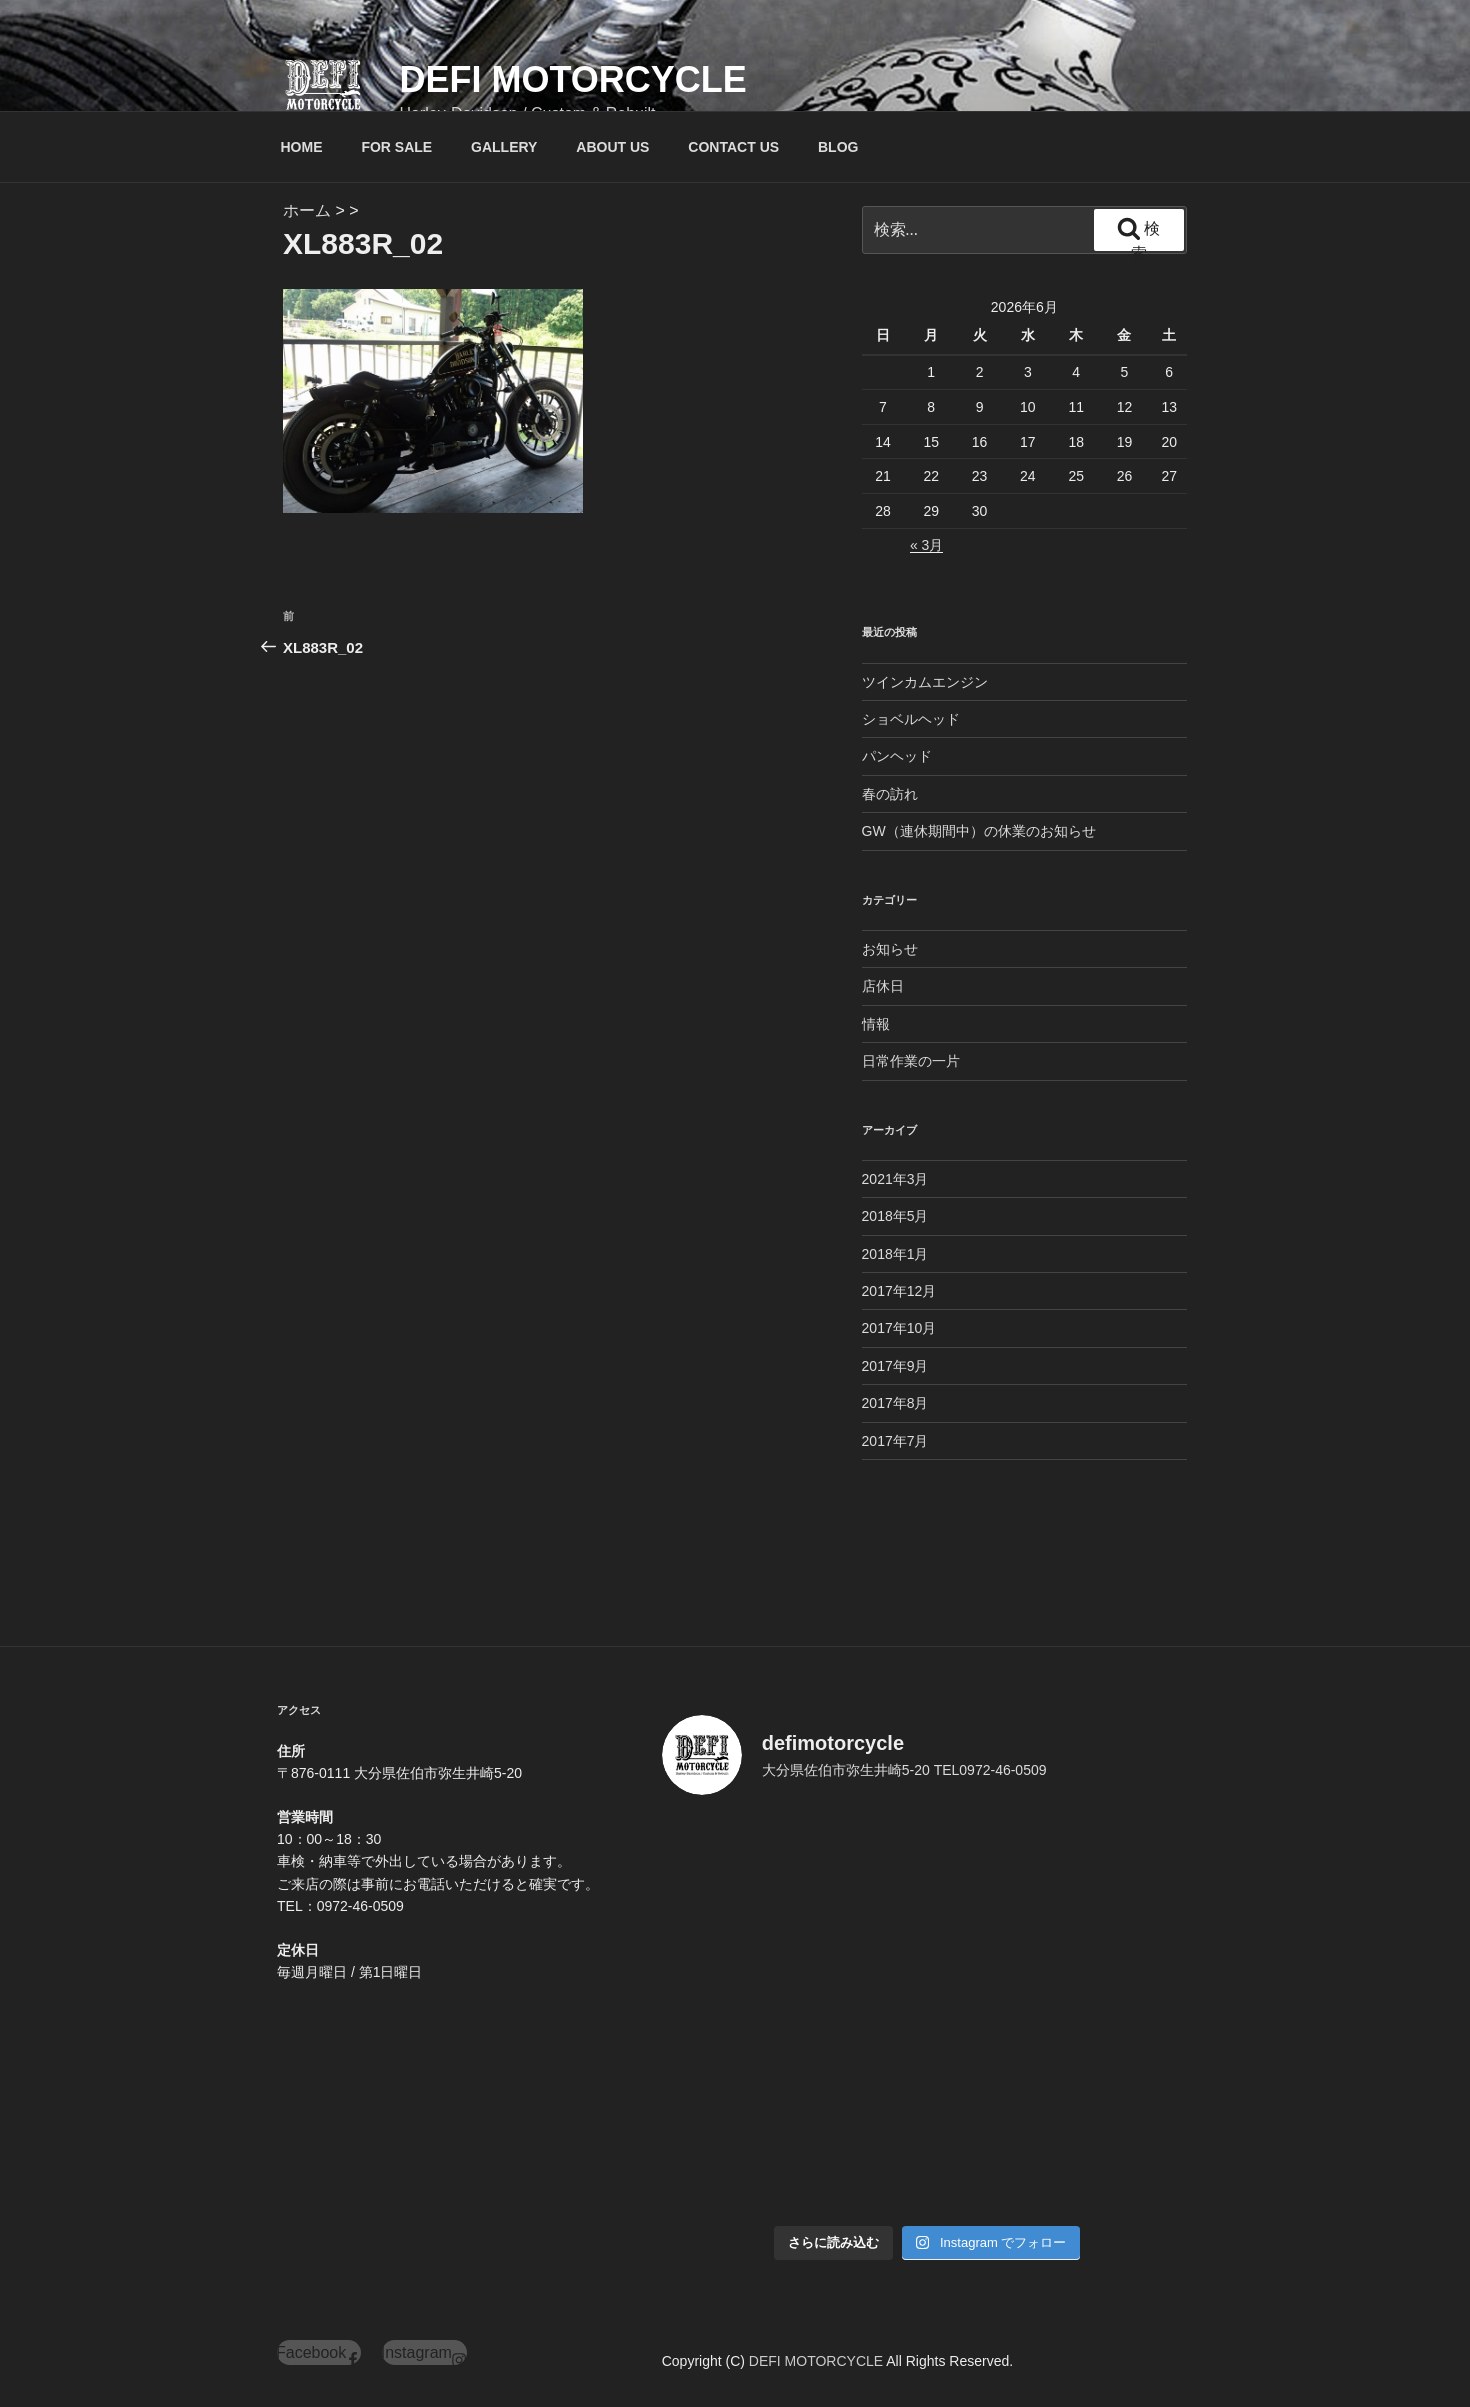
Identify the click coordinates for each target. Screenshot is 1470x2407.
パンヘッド (897, 756)
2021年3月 (895, 1179)
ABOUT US (612, 147)
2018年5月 (895, 1216)
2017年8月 (895, 1403)
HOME (302, 147)
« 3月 (926, 545)
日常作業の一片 (911, 1061)
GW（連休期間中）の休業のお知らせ (979, 831)
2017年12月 (899, 1291)
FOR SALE (396, 147)
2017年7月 (895, 1441)
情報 (876, 1024)
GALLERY (504, 147)
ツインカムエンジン (925, 682)
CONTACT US (733, 147)
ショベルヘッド (911, 719)
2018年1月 (895, 1254)
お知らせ (890, 949)
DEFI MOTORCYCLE (572, 79)
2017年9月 (895, 1366)
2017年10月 (899, 1328)
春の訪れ (890, 794)
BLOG (838, 147)
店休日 (883, 986)
